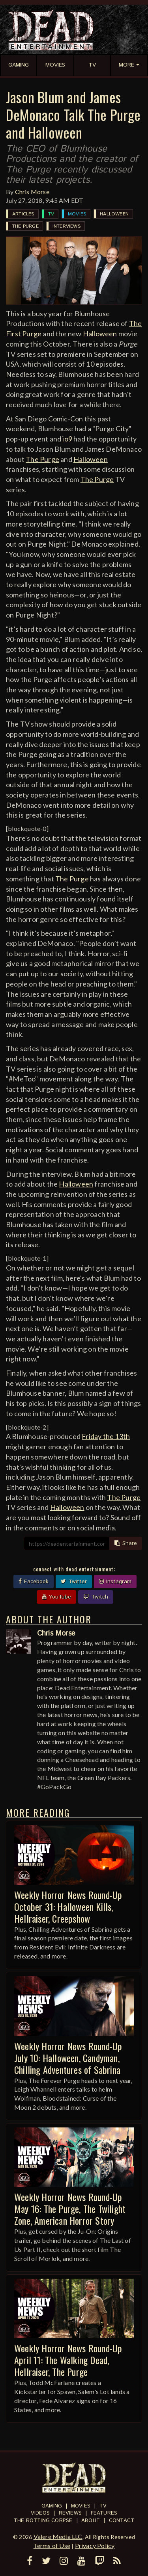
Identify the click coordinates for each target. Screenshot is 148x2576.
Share (125, 1543)
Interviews (66, 226)
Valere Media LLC (58, 2536)
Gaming (51, 2506)
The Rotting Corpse (43, 2520)
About (90, 2520)
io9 (67, 438)
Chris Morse (32, 191)
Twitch (95, 1597)
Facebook (34, 1582)
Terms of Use (52, 2545)
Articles (23, 214)
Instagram (115, 1582)
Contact (121, 2520)
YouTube (56, 1597)
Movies (77, 214)
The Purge (25, 226)
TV (51, 214)
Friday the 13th (106, 1436)
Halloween (114, 214)
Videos (40, 2513)
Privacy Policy (95, 2545)
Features (104, 2513)
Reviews (70, 2513)
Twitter (74, 1582)
